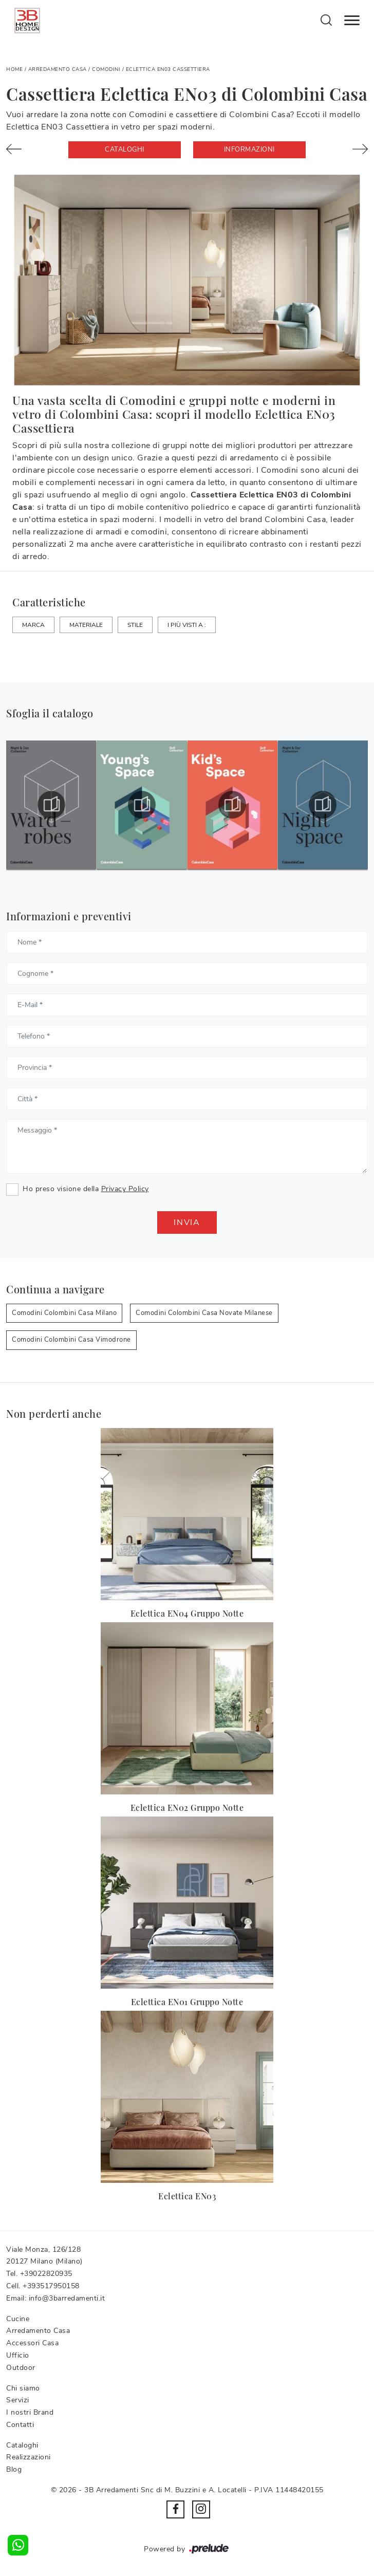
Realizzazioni (28, 2457)
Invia (187, 1222)
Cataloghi (124, 149)
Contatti (20, 2425)
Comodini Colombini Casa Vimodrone (71, 1339)
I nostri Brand (29, 2412)
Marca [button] (33, 625)
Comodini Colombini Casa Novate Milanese (204, 1313)
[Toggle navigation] (352, 20)
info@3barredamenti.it (67, 2298)
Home (14, 69)
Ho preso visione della (86, 1189)
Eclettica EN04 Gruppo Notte (187, 1613)
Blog (14, 2469)
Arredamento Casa (57, 69)
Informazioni (249, 149)
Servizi (17, 2400)
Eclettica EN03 (187, 2196)
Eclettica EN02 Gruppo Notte (187, 1807)
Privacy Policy (125, 1189)
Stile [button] (135, 625)
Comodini (106, 69)
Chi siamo (23, 2388)
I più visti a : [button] (186, 625)
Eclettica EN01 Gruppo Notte (187, 2002)
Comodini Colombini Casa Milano (64, 1313)
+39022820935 (46, 2273)
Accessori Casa (32, 2343)
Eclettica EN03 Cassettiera (168, 69)
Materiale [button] (86, 625)
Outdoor (20, 2368)
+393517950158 (51, 2286)
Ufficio (17, 2355)
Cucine (17, 2319)
